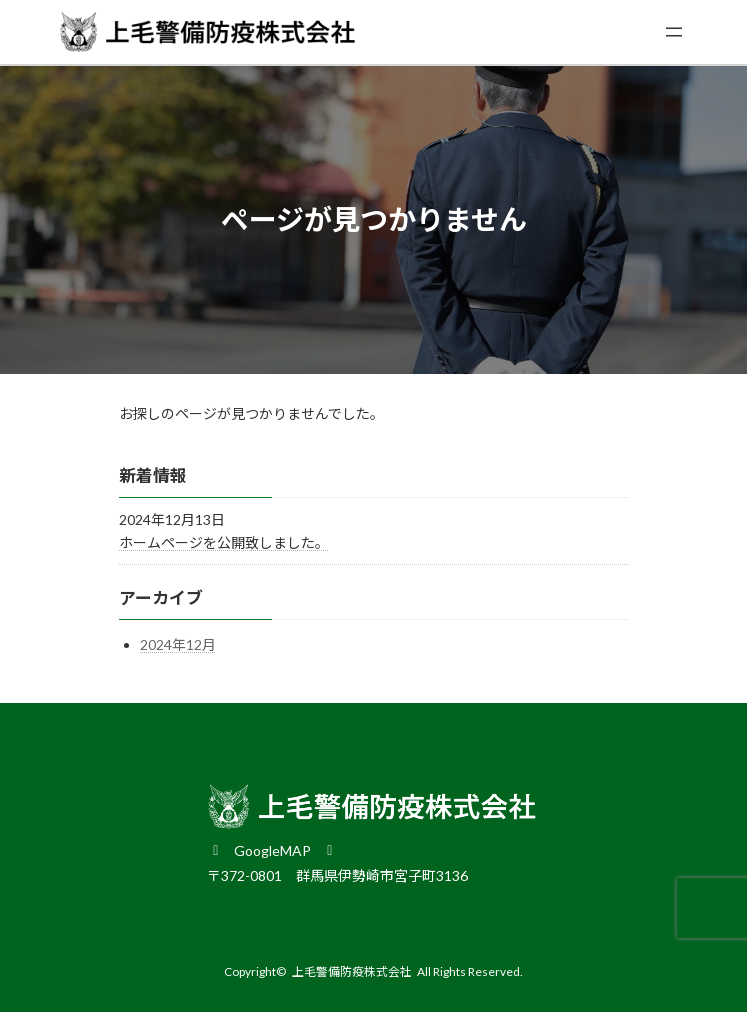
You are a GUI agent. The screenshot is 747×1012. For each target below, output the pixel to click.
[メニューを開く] (674, 32)
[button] (273, 849)
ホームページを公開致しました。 (224, 542)
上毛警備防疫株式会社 (352, 971)
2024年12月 (178, 644)
